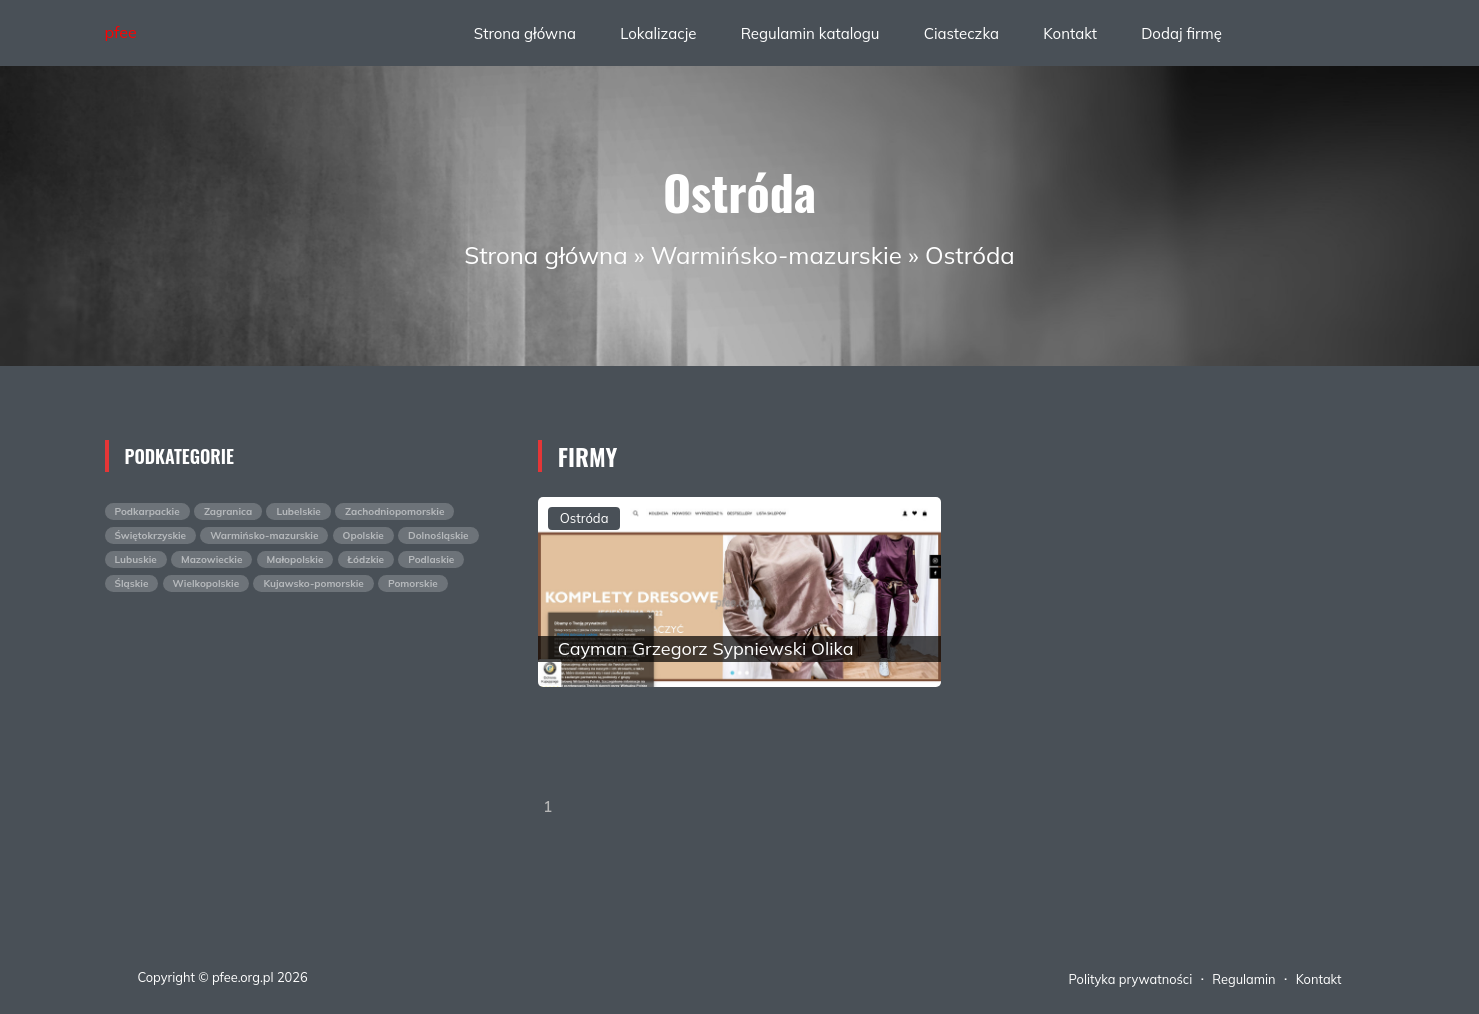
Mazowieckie (211, 559)
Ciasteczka (961, 33)
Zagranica (228, 511)
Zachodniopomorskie (394, 511)
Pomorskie (413, 583)
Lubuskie (136, 559)
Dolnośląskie (438, 535)
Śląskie (132, 583)
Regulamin (1243, 979)
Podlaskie (431, 559)
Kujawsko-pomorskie (313, 583)
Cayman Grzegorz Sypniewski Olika (706, 648)
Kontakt (1070, 33)
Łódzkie (366, 559)
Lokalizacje (658, 33)
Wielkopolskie (206, 583)
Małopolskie (295, 559)
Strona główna (525, 33)
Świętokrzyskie (151, 535)
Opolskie (363, 535)
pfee (121, 32)
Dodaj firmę (1181, 33)
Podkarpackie (147, 511)
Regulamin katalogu (810, 33)
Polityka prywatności (1131, 979)
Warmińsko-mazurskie (776, 255)
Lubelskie (298, 511)
